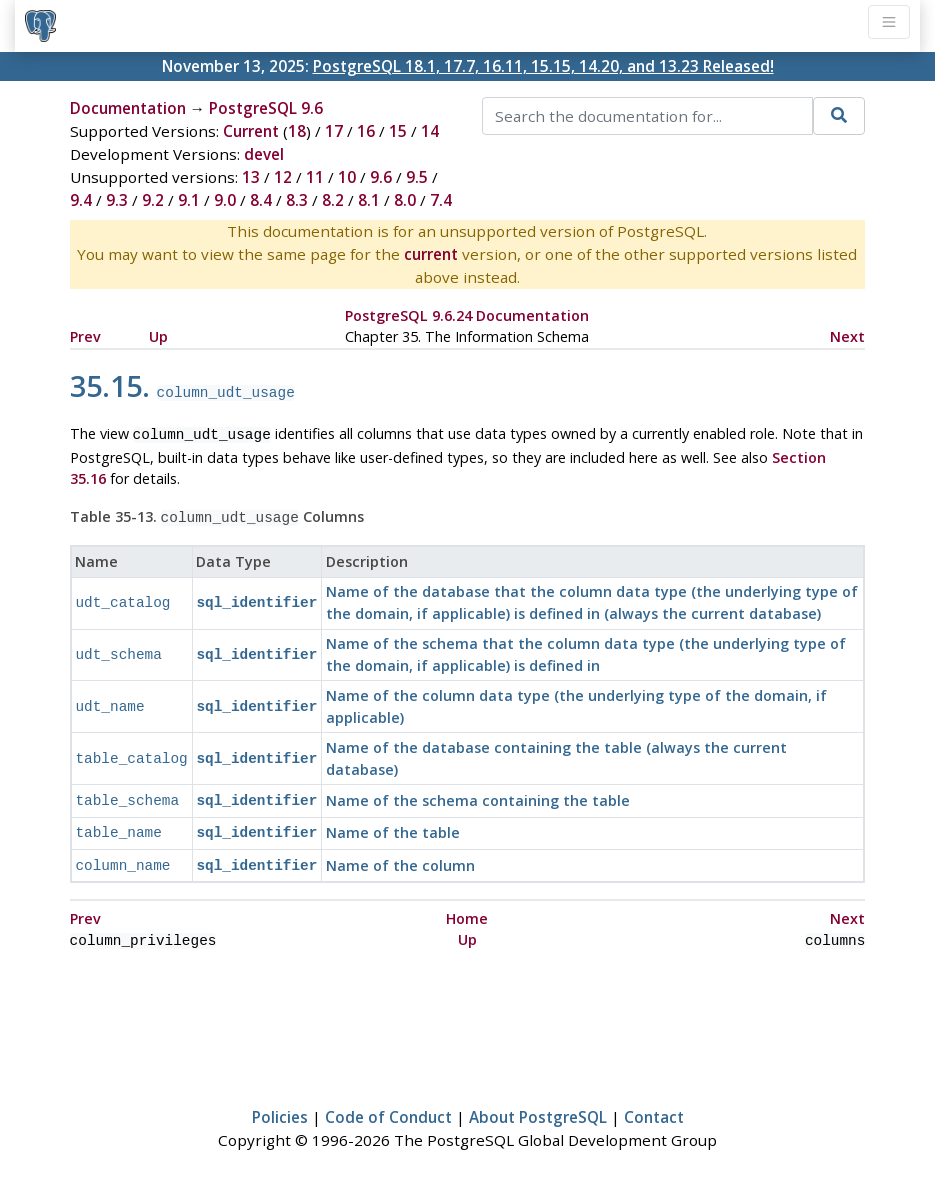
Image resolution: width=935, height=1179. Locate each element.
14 (430, 131)
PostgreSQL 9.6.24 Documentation (467, 315)
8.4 (261, 200)
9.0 (225, 200)
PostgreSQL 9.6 (266, 108)
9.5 (417, 177)
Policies (280, 1105)
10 (347, 177)
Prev (85, 336)
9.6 (381, 177)
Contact (654, 1105)
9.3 (117, 200)
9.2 (153, 200)
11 (315, 177)
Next (847, 336)
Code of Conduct (388, 1105)
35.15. (182, 385)
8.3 (297, 200)
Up (158, 336)
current (431, 254)
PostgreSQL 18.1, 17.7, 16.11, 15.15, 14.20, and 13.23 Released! (543, 66)
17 (334, 131)
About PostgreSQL (538, 1105)
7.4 (441, 200)
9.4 (81, 200)
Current (251, 131)
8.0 (405, 200)
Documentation (128, 108)
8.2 (333, 200)
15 (398, 131)
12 (283, 177)
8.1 (369, 200)
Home (467, 908)
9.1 (189, 200)
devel (264, 154)
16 (366, 131)
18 (297, 131)
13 (251, 177)
